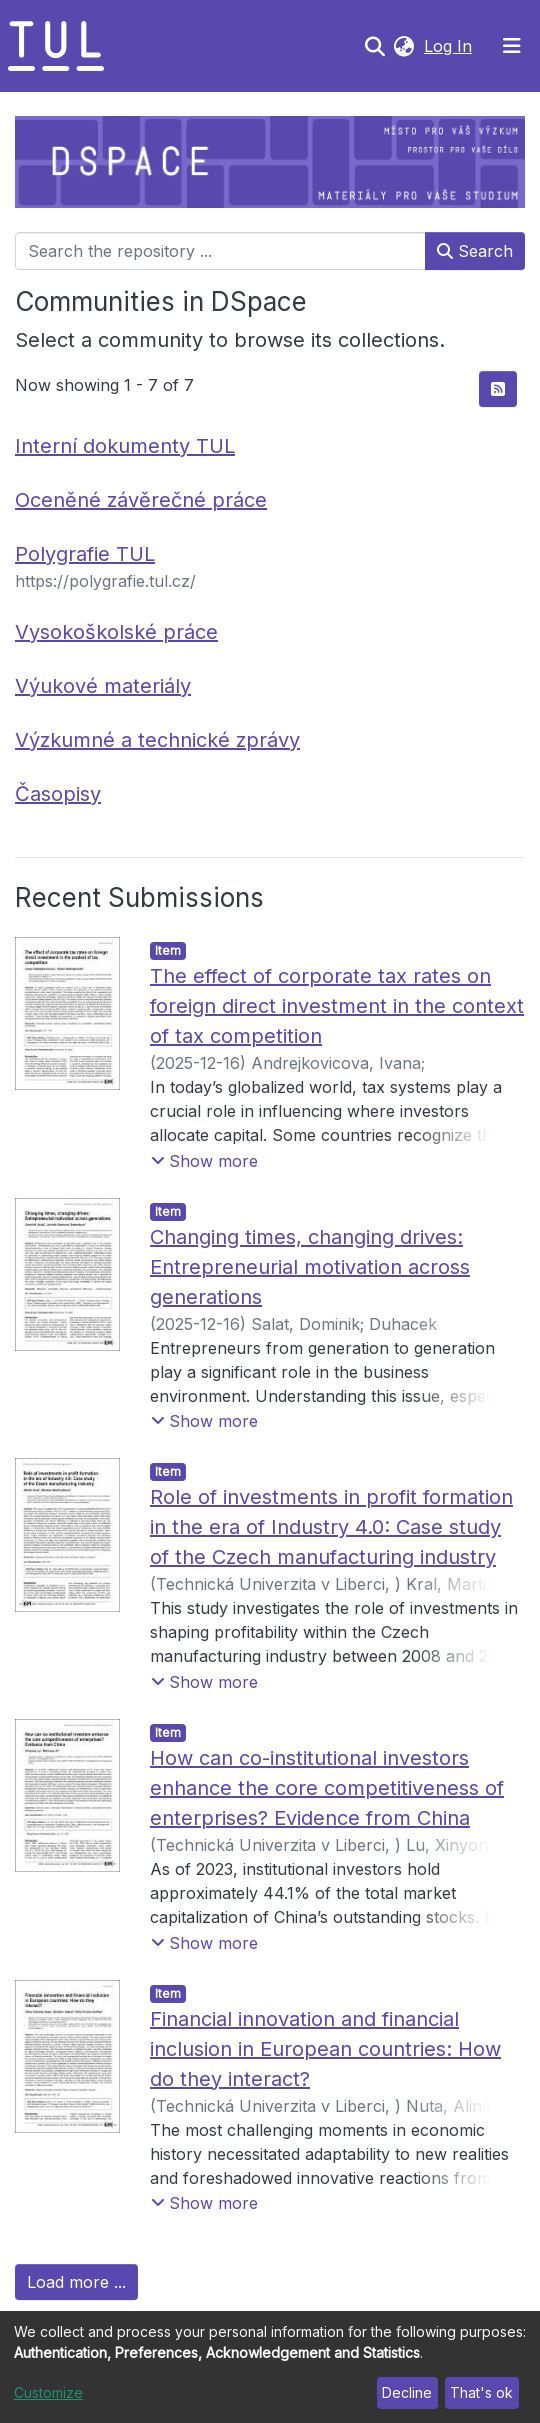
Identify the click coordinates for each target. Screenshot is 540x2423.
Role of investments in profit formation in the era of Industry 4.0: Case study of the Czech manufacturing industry (331, 1527)
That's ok (481, 2392)
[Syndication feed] (498, 389)
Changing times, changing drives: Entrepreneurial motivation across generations (310, 1267)
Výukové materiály (103, 686)
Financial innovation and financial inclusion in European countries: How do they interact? (325, 2049)
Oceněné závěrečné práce (141, 500)
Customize (48, 2392)
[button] (403, 46)
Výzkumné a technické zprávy (157, 740)
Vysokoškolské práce (116, 632)
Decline (407, 2392)
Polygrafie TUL (85, 554)
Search (475, 251)
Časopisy (58, 794)
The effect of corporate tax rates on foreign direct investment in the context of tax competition (337, 1006)
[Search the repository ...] (220, 251)
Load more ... (76, 2282)
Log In (450, 46)
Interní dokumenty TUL (125, 446)
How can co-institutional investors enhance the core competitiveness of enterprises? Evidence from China (327, 1788)
